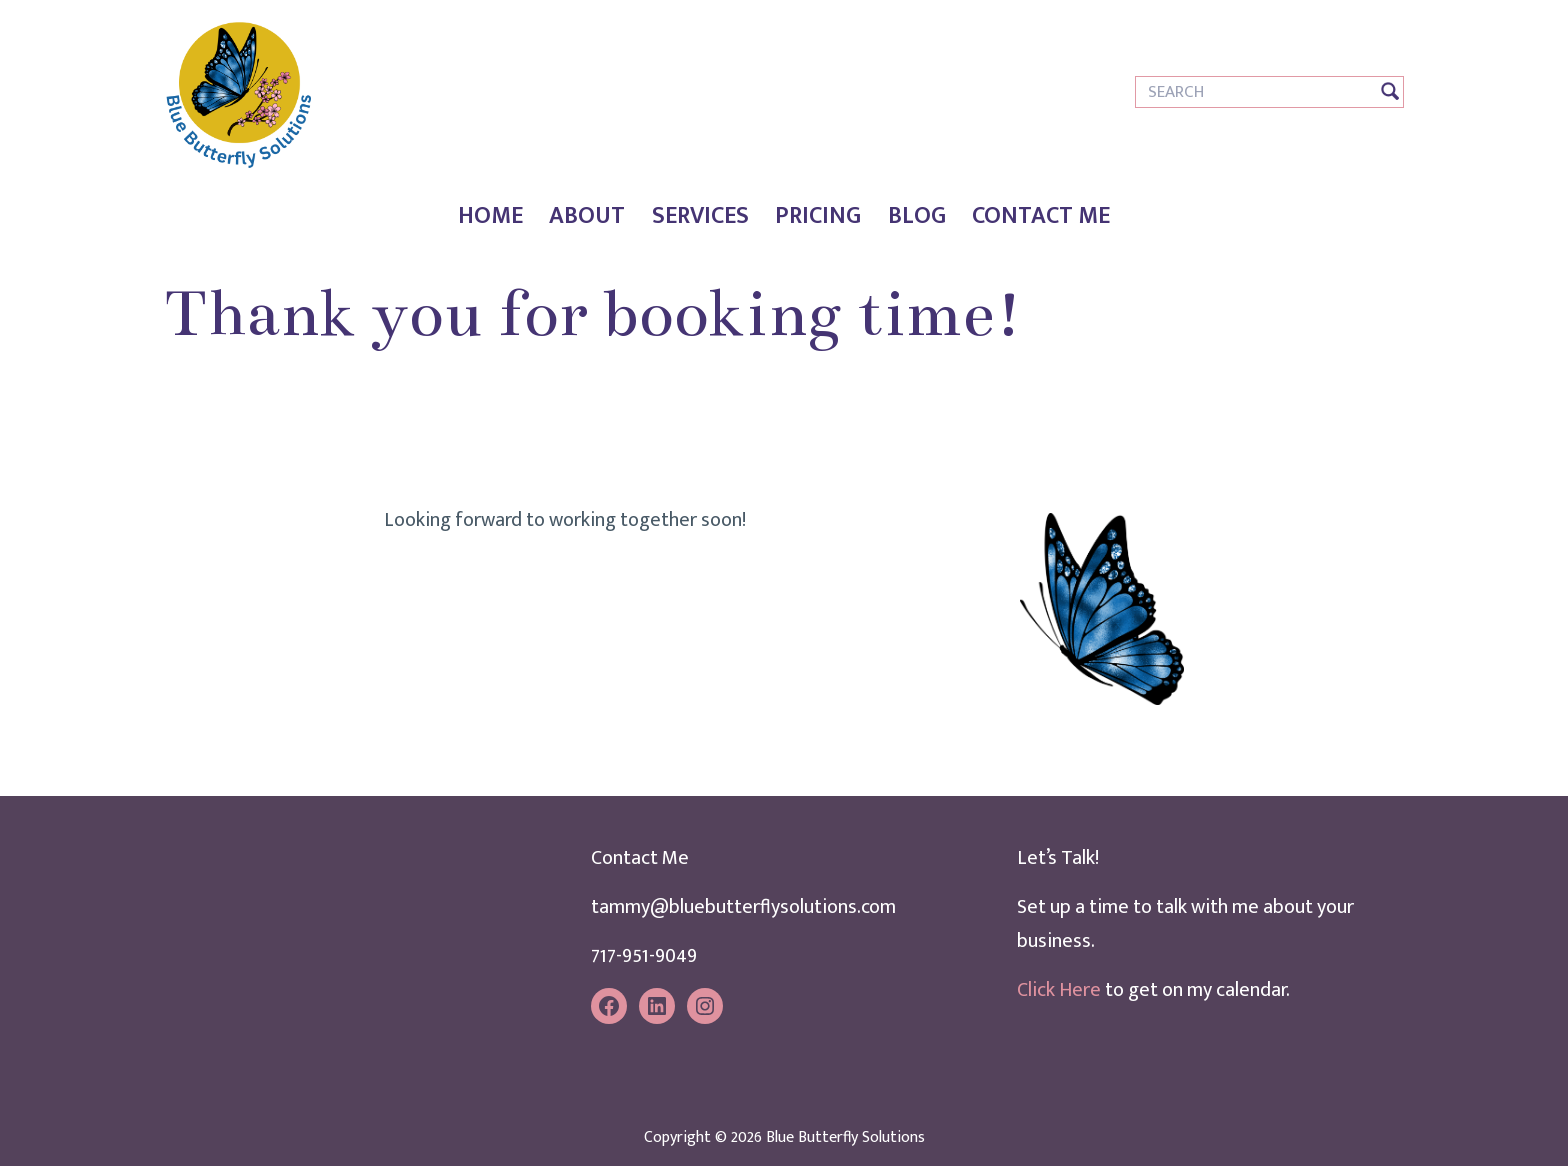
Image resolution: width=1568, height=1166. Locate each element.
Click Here (1059, 990)
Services (700, 216)
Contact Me (1041, 216)
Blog (917, 216)
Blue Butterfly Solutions (845, 1137)
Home (490, 216)
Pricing (818, 216)
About (587, 216)
